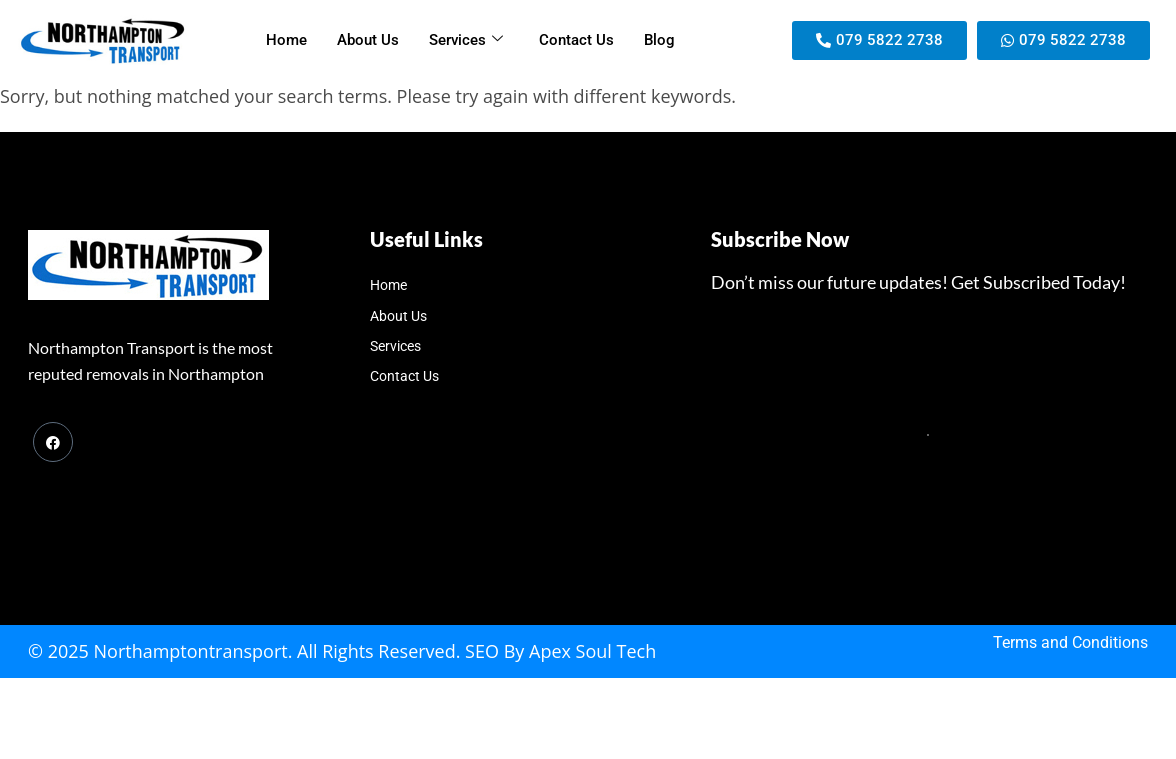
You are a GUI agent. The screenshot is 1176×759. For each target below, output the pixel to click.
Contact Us (576, 40)
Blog (659, 40)
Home (286, 40)
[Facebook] (53, 442)
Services (466, 40)
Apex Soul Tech (592, 651)
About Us (368, 40)
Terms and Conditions (1070, 642)
